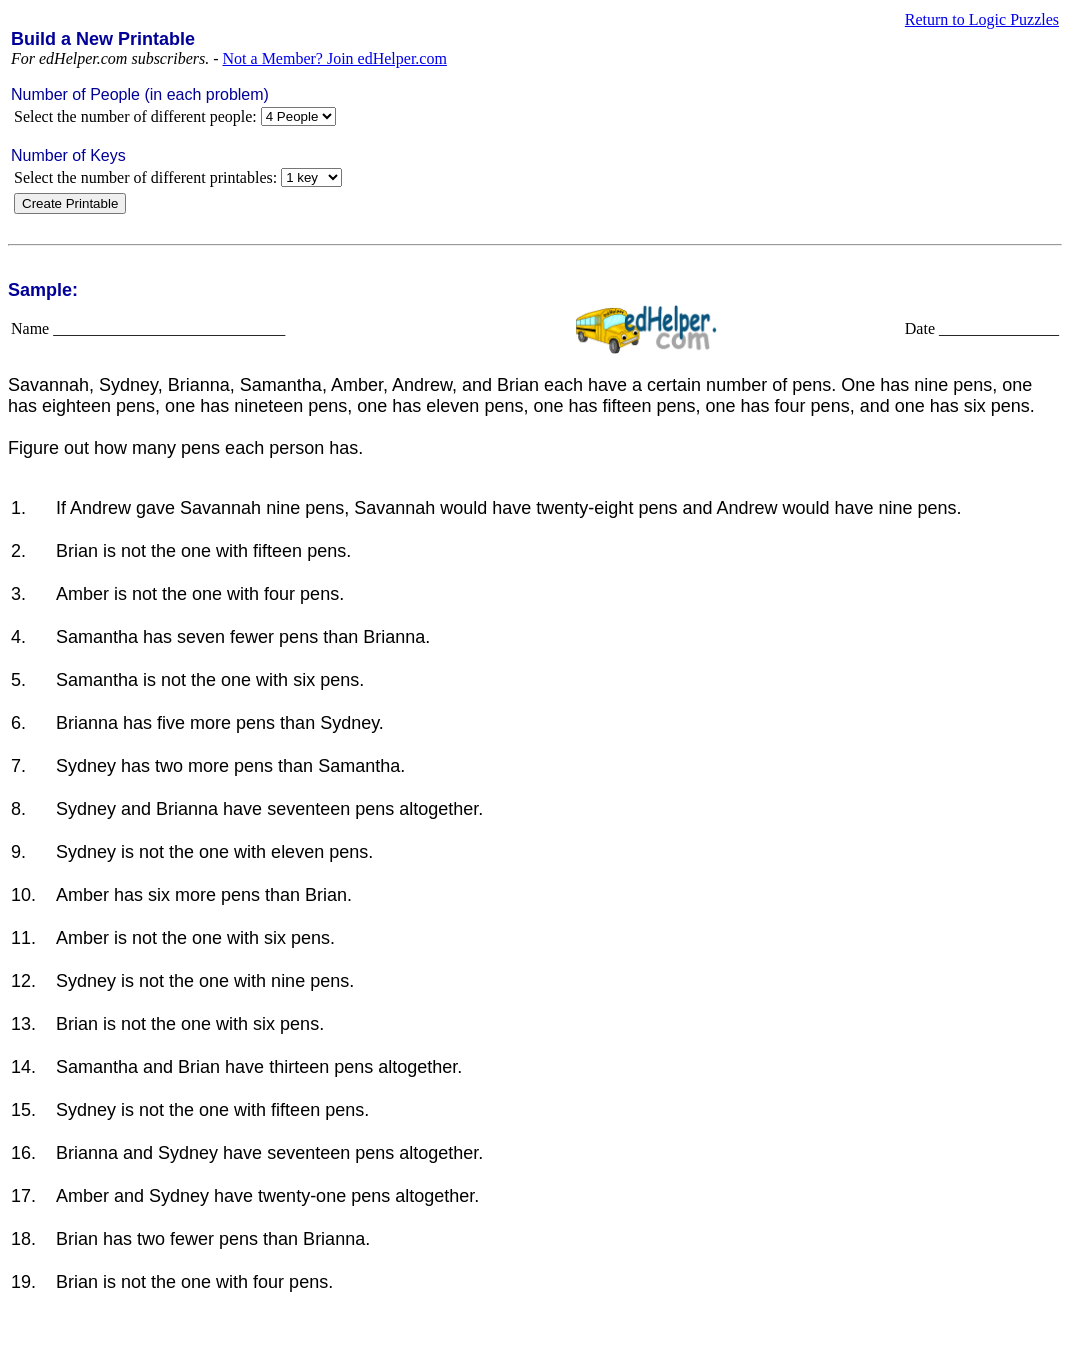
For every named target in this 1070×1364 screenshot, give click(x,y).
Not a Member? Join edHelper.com (335, 58)
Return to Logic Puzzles (982, 19)
